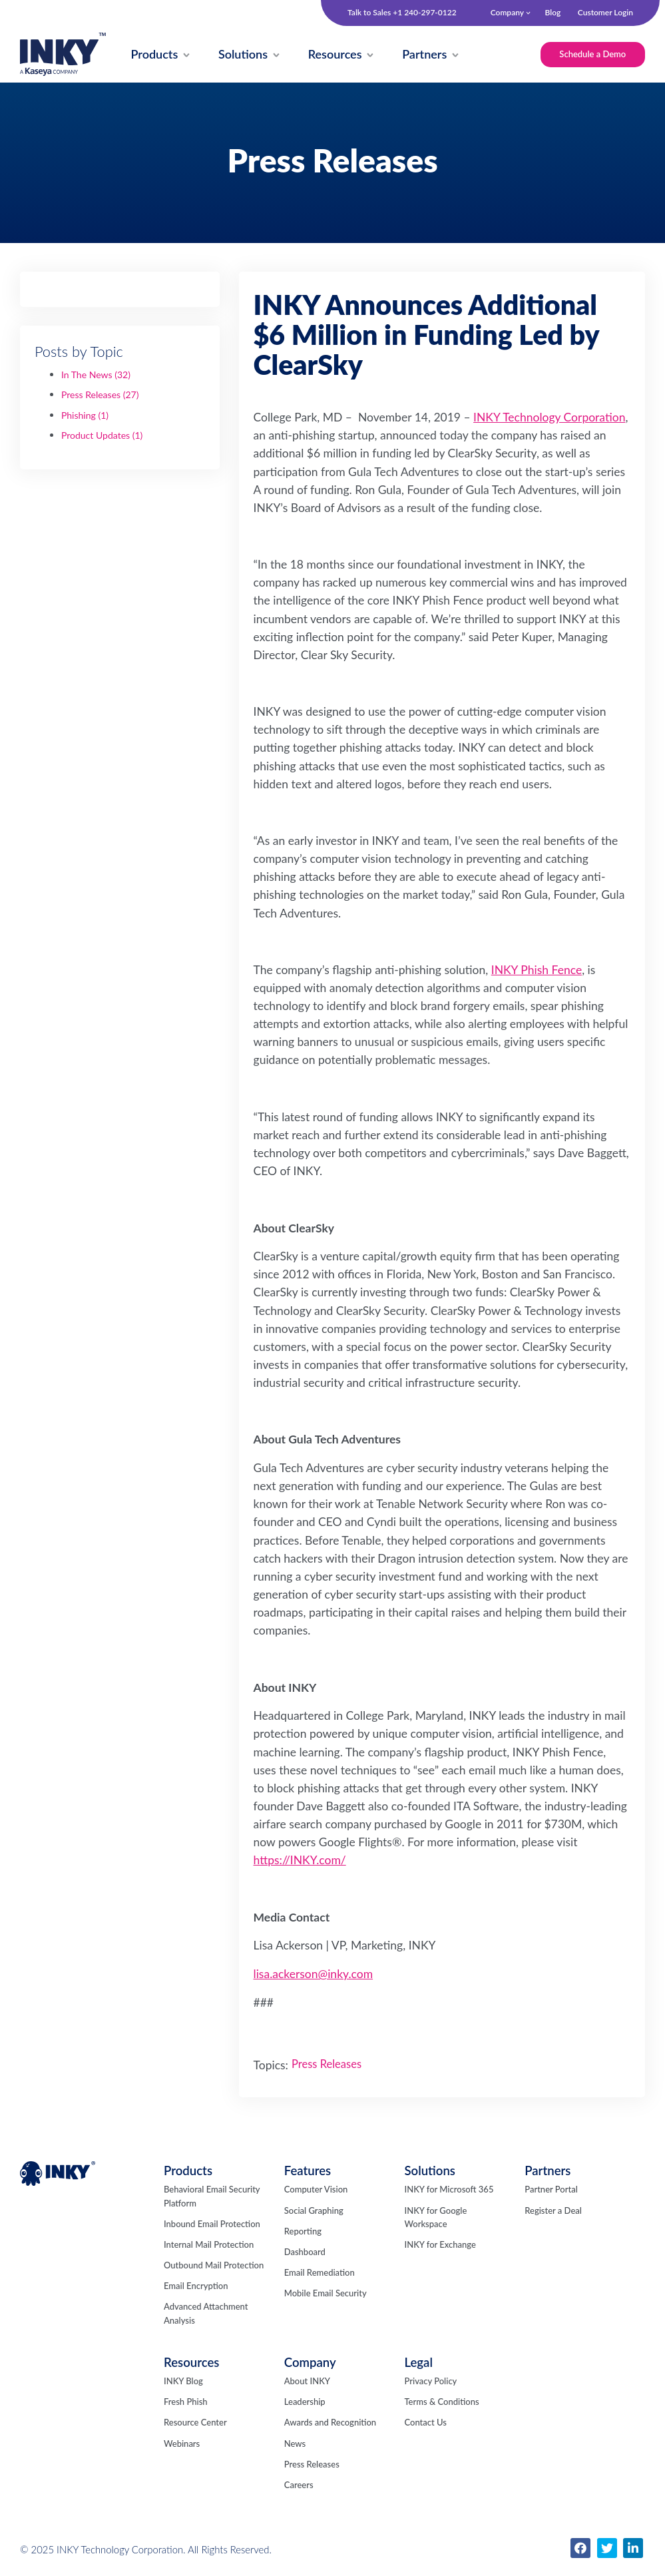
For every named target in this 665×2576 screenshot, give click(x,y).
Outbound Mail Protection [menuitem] (214, 2265)
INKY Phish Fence (536, 970)
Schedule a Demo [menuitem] (592, 54)
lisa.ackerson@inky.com (313, 1974)
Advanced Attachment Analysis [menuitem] (206, 2314)
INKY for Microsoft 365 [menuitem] (448, 2190)
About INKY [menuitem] (307, 2381)
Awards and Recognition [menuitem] (330, 2423)
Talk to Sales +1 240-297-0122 (402, 12)
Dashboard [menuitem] (305, 2252)
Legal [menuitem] (418, 2363)
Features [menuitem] (307, 2171)
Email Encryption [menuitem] (196, 2286)
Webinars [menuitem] (182, 2444)
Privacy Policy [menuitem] (430, 2381)
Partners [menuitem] (547, 2171)
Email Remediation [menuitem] (319, 2273)
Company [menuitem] (507, 12)
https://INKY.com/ (300, 1861)
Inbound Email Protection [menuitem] (212, 2224)
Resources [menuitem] (191, 2363)
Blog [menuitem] (552, 12)
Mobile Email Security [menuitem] (325, 2293)
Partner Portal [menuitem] (551, 2190)
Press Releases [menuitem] (311, 2464)
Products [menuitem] (188, 2171)
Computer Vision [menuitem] (316, 2190)
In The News (95, 375)
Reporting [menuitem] (303, 2231)
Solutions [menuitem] (429, 2171)
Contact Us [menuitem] (425, 2423)
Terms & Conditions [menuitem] (441, 2402)
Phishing (85, 415)
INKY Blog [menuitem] (183, 2381)
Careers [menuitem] (299, 2485)
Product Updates (102, 435)
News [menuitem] (295, 2444)
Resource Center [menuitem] (195, 2423)
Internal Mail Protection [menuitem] (209, 2245)
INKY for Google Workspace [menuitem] (435, 2218)
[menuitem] (155, 55)
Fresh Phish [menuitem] (186, 2402)
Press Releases (100, 395)
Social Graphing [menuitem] (313, 2211)
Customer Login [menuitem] (605, 12)
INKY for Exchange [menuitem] (439, 2245)
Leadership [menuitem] (305, 2402)
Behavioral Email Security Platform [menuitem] (212, 2196)
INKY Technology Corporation (549, 418)
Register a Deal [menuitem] (553, 2211)
